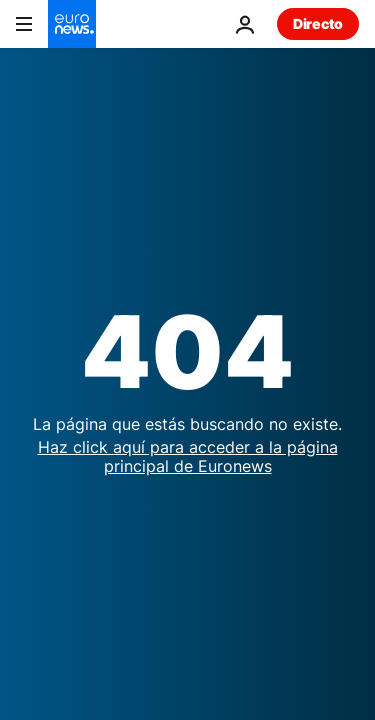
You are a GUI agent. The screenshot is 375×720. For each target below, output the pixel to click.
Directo (318, 23)
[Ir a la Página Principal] (72, 24)
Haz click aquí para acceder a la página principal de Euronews (188, 456)
